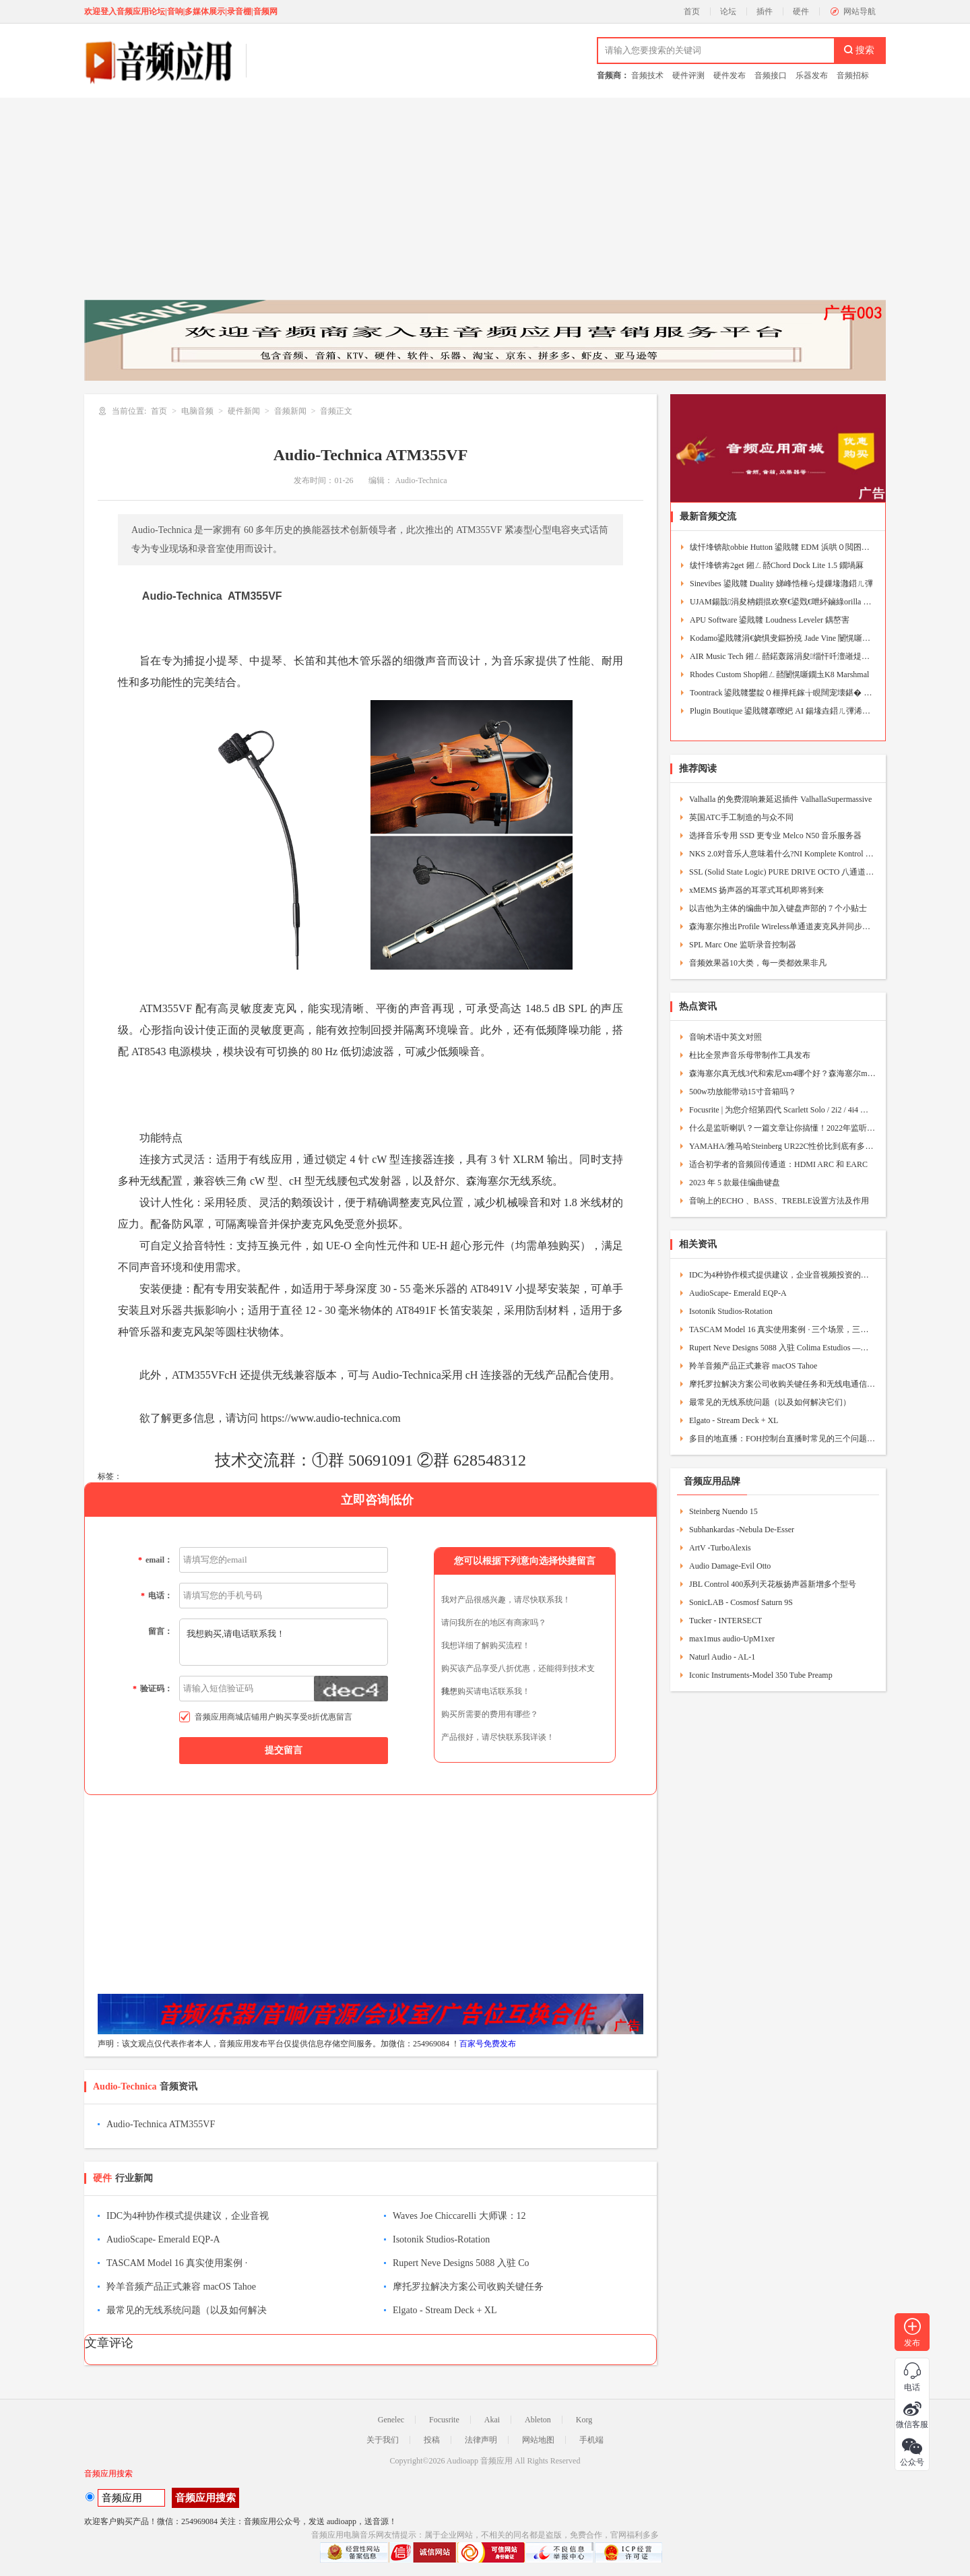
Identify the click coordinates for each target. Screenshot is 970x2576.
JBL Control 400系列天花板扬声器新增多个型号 (772, 1584)
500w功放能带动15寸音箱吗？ (742, 1091)
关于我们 (382, 2440)
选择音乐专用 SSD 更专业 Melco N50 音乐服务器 (775, 835)
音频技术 (647, 75)
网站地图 (538, 2440)
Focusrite (444, 2419)
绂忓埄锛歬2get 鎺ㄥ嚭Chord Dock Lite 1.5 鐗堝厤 (777, 565)
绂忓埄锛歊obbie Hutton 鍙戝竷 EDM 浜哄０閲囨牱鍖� (782, 547)
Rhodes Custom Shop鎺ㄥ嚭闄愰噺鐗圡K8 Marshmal (779, 674)
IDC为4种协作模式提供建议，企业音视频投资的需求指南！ (782, 1275)
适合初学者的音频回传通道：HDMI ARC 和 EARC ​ (779, 1164)
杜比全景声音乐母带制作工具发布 (749, 1055)
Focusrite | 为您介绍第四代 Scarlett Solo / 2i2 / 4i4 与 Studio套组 (782, 1109)
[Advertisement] (485, 198)
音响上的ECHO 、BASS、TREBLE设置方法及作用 (779, 1200)
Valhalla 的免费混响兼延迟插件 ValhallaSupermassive (780, 799)
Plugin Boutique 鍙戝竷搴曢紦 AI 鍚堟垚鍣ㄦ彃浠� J (782, 711)
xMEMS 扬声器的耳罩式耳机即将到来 (756, 890)
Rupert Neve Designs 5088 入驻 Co (461, 2263)
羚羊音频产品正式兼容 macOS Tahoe (181, 2287)
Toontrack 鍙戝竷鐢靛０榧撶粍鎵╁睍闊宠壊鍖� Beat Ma (782, 692)
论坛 (728, 11)
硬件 (801, 11)
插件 (764, 11)
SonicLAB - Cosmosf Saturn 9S (741, 1602)
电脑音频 (197, 411)
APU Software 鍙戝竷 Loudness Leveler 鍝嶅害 (769, 620)
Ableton (538, 2419)
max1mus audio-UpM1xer (732, 1638)
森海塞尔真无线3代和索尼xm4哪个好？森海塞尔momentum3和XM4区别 (782, 1073)
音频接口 (770, 75)
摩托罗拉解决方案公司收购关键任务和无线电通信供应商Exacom (782, 1384)
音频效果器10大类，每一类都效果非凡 (758, 963)
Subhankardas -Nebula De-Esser (741, 1529)
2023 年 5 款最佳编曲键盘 (734, 1182)
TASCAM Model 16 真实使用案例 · (176, 2263)
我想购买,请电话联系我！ (283, 1642)
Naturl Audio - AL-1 (722, 1657)
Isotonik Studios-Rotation (441, 2239)
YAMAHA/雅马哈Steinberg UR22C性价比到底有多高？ (782, 1146)
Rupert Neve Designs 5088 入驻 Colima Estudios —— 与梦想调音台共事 (782, 1347)
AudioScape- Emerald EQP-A (163, 2239)
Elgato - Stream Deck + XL (444, 2310)
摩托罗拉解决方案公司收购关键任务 (468, 2287)
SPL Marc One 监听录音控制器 (742, 944)
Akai (492, 2419)
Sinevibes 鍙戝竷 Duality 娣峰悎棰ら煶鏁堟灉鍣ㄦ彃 (781, 583)
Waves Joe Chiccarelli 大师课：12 (459, 2216)
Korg (584, 2419)
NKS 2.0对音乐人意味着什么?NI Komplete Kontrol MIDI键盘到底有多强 (782, 853)
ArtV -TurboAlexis (720, 1547)
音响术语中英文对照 (725, 1037)
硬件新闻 (244, 411)
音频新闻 (290, 411)
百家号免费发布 (487, 2043)
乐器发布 (812, 75)
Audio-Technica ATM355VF (160, 2124)
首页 (692, 11)
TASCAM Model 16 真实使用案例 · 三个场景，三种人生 (782, 1329)
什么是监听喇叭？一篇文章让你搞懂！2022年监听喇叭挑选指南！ (782, 1128)
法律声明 (481, 2440)
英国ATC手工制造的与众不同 (741, 817)
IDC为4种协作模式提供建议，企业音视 (187, 2216)
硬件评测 (688, 75)
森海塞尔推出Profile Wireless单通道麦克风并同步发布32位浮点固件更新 (782, 926)
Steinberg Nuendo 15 (723, 1511)
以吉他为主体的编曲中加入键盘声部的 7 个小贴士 (778, 908)
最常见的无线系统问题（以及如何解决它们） (770, 1402)
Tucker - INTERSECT (725, 1620)
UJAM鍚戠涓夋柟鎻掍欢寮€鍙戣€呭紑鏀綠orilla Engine (782, 601)
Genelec (391, 2419)
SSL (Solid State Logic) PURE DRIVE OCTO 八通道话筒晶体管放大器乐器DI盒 (782, 872)
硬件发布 (729, 75)
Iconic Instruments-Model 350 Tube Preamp (761, 1675)
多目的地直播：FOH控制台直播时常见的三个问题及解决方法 (782, 1438)
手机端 (591, 2440)
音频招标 (853, 75)
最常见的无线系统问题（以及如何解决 (186, 2310)
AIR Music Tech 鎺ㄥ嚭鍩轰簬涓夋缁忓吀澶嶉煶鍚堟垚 (782, 656)
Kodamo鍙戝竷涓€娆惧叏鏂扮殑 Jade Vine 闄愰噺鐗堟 (782, 638)
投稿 (432, 2440)
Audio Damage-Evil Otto (730, 1566)
